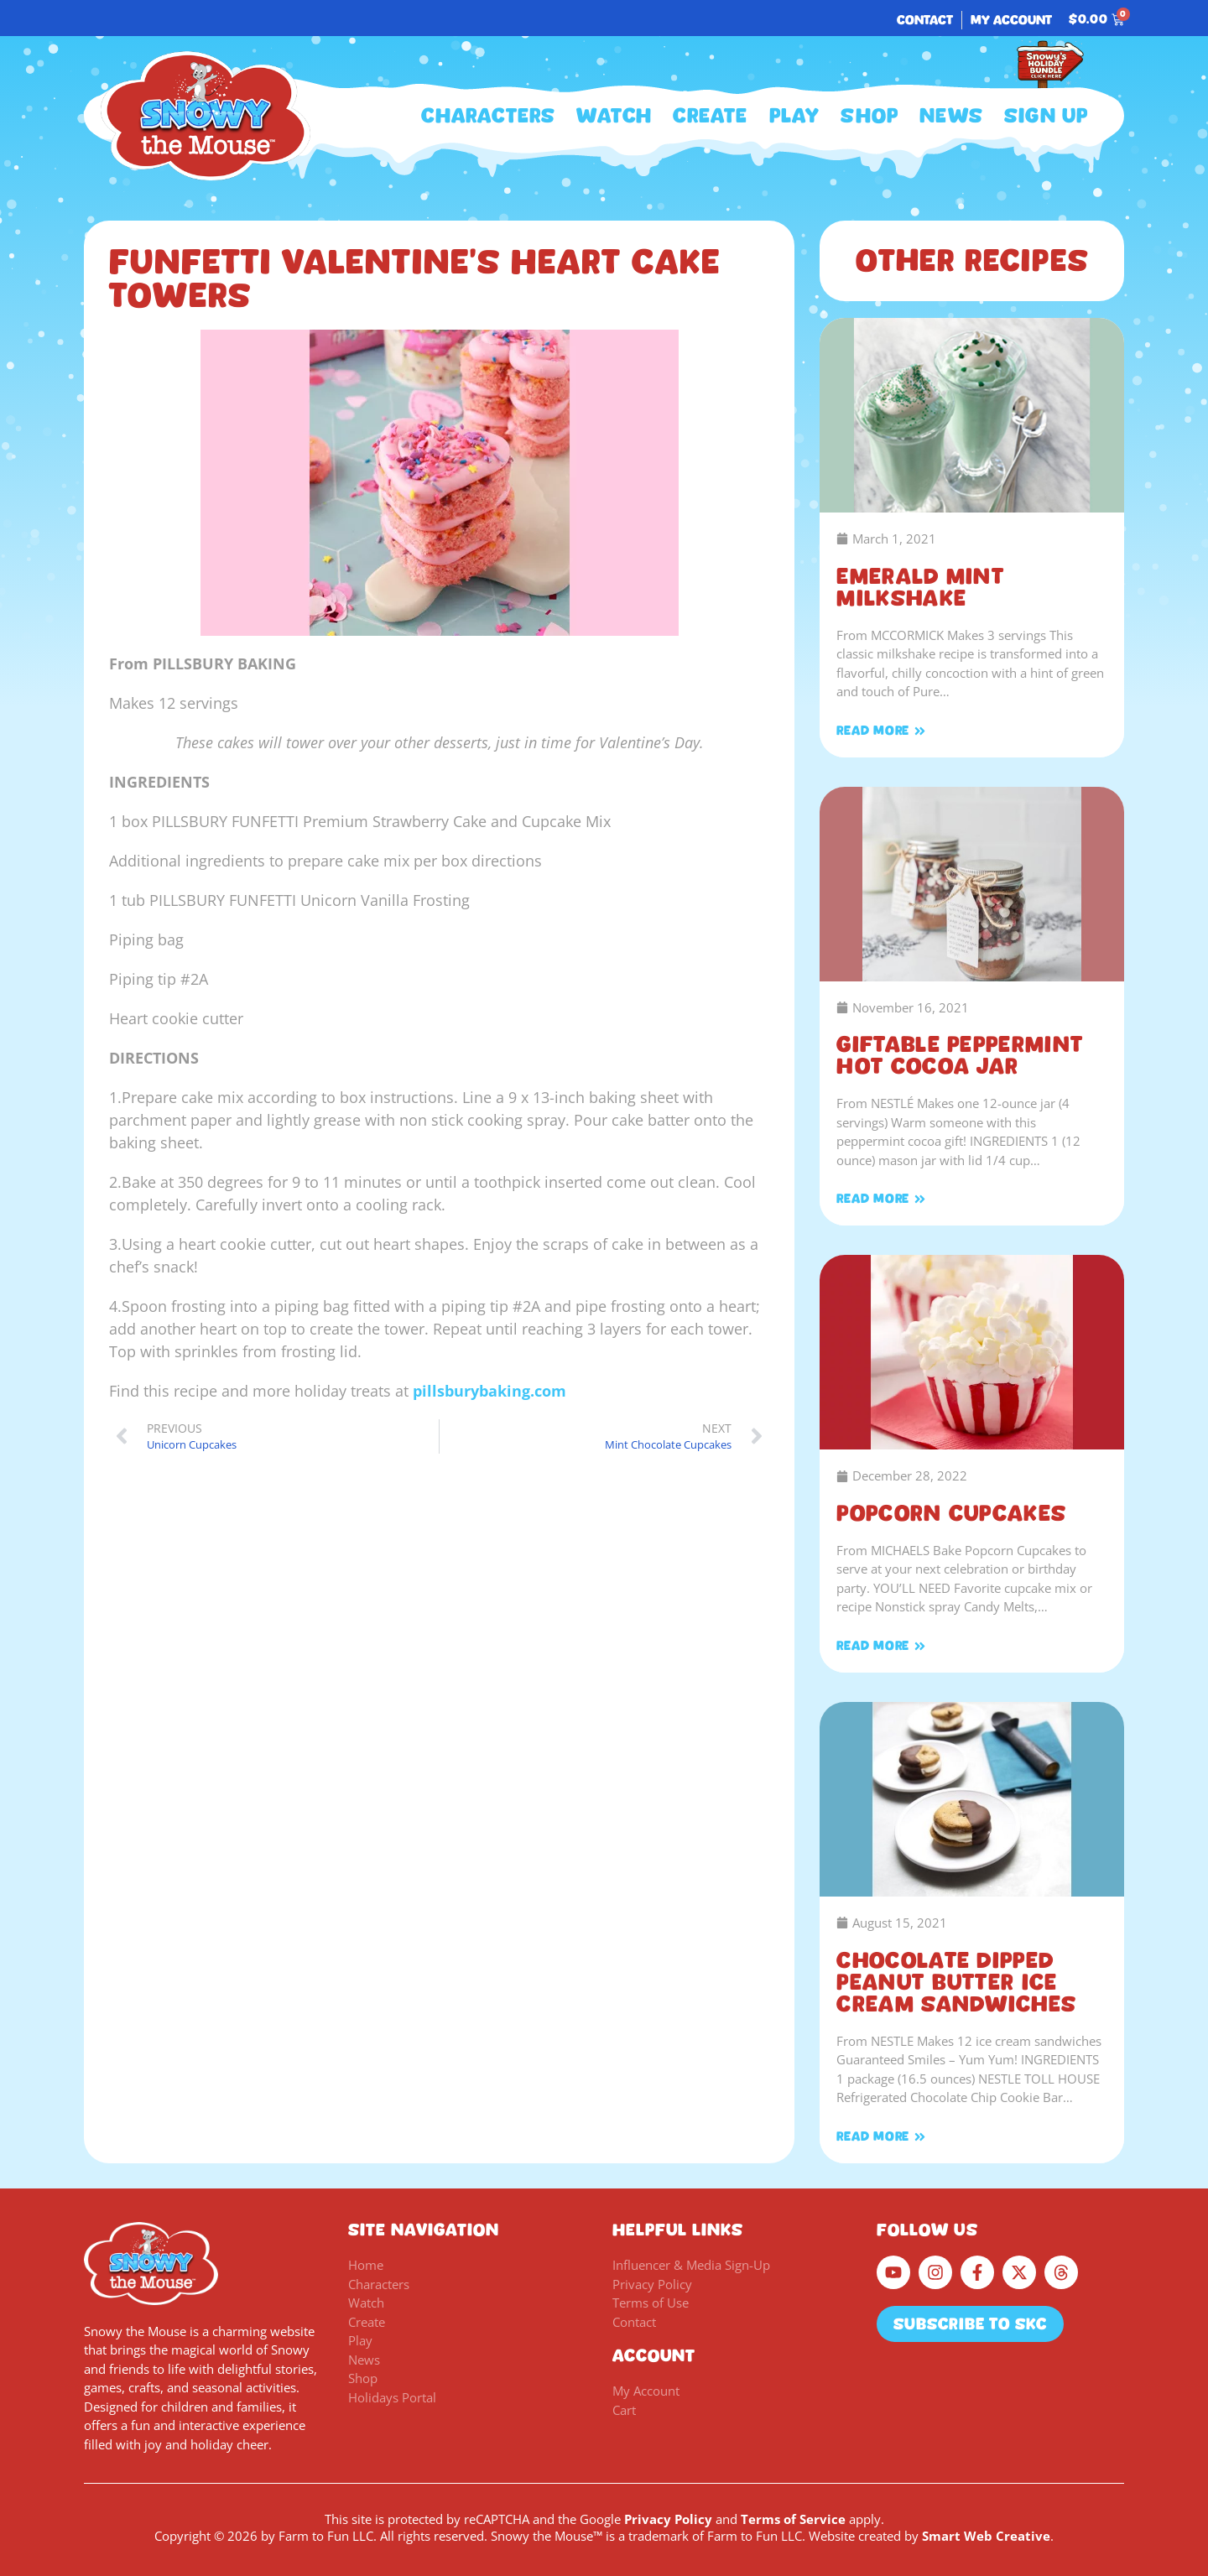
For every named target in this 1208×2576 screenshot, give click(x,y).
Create (710, 115)
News (951, 115)
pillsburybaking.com (489, 1391)
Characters (488, 115)
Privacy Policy (668, 2519)
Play (794, 115)
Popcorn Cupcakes (951, 1513)
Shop (869, 115)
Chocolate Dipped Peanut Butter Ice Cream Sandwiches (956, 1982)
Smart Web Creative (986, 2535)
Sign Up (1046, 115)
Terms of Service (793, 2519)
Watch (614, 115)
